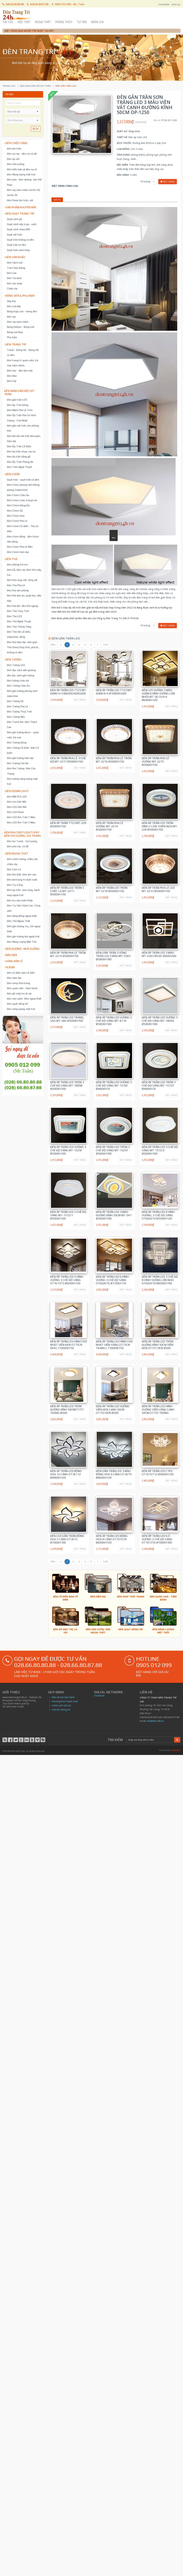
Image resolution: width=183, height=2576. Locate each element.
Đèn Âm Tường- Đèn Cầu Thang (21, 771)
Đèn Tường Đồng (16, 742)
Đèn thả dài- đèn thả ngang (22, 605)
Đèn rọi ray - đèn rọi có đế (22, 153)
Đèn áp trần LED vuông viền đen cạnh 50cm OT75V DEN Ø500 (112, 1409)
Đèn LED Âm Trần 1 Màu (21, 817)
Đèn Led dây (14, 306)
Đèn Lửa (11, 272)
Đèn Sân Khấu (15, 257)
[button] (37, 111)
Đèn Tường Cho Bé (17, 763)
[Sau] (97, 644)
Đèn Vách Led (14, 262)
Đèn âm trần (14, 148)
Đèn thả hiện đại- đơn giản (22, 642)
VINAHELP (176, 1750)
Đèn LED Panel (15, 811)
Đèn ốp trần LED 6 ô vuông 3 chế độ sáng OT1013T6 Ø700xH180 (157, 1539)
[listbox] (23, 120)
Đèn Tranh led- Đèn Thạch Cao (22, 724)
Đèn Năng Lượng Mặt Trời (21, 941)
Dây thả (11, 301)
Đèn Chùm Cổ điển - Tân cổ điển (22, 529)
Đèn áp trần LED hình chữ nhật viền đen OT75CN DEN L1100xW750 (68, 1345)
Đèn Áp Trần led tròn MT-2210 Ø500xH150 (111, 889)
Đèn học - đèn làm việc (20, 370)
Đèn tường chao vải (18, 680)
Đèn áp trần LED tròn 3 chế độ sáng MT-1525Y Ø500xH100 (113, 1150)
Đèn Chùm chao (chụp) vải (22, 500)
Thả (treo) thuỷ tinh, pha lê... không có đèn (23, 650)
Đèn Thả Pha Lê (16, 585)
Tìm (35, 128)
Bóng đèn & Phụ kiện (19, 295)
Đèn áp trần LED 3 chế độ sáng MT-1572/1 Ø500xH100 (68, 1215)
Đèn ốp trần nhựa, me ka (21, 451)
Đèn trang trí (15, 344)
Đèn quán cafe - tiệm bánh (22, 988)
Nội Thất (24, 22)
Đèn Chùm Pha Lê (17, 520)
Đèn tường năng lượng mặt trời (22, 781)
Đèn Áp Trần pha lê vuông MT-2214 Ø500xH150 (109, 826)
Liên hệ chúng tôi (61, 1709)
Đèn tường (13, 659)
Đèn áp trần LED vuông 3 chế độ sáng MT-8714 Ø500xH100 (114, 1021)
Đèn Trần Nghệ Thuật (19, 466)
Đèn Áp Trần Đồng (17, 404)
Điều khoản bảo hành (63, 1697)
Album (10, 967)
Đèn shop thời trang (18, 983)
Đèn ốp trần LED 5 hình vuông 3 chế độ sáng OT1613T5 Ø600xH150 (66, 1280)
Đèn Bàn (12, 375)
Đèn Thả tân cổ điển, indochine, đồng (19, 634)
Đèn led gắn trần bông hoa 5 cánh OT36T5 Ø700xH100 (67, 1539)
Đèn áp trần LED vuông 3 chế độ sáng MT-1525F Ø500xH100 (68, 1150)
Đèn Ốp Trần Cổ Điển (19, 446)
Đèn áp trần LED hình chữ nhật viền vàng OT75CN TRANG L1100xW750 (114, 1345)
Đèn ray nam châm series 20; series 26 (23, 192)
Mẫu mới (11, 955)
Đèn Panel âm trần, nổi (20, 200)
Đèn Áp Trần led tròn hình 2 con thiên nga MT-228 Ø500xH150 (160, 826)
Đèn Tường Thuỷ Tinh (19, 711)
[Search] (150, 1740)
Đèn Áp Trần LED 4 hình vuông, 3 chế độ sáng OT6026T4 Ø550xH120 (158, 1215)
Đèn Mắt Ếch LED (17, 796)
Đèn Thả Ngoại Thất (18, 920)
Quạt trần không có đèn (20, 239)
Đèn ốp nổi (13, 158)
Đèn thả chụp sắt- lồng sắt (22, 579)
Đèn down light (17, 791)
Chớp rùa (12, 288)
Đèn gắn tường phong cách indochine (22, 693)
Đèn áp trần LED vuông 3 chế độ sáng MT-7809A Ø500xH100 (160, 1021)
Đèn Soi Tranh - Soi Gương (22, 841)
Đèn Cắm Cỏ (14, 869)
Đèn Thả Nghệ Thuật (19, 621)
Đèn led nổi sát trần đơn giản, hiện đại (24, 438)
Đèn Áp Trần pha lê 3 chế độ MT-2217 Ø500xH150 (68, 760)
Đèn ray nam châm (17, 321)
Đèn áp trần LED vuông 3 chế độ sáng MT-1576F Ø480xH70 (114, 1085)
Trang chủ (8, 86)
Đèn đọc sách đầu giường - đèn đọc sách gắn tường (22, 673)
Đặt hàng (167, 181)
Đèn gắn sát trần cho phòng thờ (23, 428)
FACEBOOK (163, 4)
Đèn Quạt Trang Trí (19, 213)
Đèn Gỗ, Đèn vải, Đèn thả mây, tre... (24, 572)
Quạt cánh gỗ (14, 219)
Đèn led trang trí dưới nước (22, 879)
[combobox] (19, 111)
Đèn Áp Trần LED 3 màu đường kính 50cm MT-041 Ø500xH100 (114, 1215)
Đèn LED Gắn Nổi (17, 806)
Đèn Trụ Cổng (15, 884)
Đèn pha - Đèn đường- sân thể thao (24, 182)
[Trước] (60, 644)
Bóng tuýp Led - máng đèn (22, 311)
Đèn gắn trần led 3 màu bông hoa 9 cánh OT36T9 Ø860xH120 (114, 1474)
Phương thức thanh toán (65, 1701)
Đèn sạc (11, 316)
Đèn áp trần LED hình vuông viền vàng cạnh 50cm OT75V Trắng (158, 1409)
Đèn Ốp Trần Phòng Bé (20, 461)
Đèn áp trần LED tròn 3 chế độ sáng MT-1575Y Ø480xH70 (159, 1085)
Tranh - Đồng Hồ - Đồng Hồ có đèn (23, 352)
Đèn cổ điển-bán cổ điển (21, 972)
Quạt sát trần (14, 234)
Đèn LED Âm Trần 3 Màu (21, 822)
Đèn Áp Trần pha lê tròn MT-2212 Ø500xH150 (68, 954)
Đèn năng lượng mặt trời (21, 1008)
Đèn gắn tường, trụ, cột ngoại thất (23, 929)
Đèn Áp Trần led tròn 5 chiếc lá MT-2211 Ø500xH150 (67, 891)
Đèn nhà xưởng (15, 163)
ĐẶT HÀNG (80, 699)
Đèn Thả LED (14, 616)
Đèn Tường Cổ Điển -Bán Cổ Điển (23, 750)
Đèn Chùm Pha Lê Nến (20, 546)
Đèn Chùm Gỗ (15, 510)
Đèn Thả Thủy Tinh (18, 610)
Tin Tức (7, 22)
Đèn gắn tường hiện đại (20, 757)
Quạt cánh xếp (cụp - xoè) (21, 224)
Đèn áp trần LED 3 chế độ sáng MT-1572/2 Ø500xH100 (160, 1150)
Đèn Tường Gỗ (15, 701)
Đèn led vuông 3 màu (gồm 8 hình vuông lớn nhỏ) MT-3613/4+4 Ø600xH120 (158, 695)
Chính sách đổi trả (61, 1705)
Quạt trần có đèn (16, 244)
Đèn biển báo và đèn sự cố (22, 169)
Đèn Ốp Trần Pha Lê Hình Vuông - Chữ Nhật (21, 418)
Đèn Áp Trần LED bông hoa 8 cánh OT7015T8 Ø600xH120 (111, 1539)
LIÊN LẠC (176, 4)
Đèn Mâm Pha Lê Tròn (20, 410)
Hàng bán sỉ (13, 961)
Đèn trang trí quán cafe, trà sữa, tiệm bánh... (22, 363)
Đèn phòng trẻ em (17, 564)
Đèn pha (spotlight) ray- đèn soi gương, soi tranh (22, 834)
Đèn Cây (11, 380)
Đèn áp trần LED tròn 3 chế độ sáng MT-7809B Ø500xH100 (67, 1085)
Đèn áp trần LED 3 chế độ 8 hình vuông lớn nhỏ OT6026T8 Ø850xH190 (160, 1280)
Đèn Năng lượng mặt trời (21, 174)
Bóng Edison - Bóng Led (20, 326)
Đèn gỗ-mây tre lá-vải (19, 993)
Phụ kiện (12, 337)
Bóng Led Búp (15, 332)
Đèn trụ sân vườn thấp (20, 900)
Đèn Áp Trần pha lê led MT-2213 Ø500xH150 (158, 889)
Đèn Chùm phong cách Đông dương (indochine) (23, 487)
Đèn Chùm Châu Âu (18, 495)
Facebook (99, 1695)
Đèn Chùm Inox (16, 515)
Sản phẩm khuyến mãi (20, 207)
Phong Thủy (63, 22)
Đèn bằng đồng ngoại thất (22, 915)
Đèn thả (11, 559)
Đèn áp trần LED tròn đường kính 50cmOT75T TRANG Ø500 (67, 1409)
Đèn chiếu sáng (16, 143)
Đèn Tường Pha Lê (17, 706)
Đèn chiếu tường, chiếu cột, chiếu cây (22, 861)
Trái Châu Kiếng (16, 267)
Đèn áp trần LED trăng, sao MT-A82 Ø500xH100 (67, 1019)
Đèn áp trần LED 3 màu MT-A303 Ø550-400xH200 (159, 954)
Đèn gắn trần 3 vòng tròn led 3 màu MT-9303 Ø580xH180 (113, 956)
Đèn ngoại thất (16, 853)
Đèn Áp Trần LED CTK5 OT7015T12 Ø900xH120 (158, 1472)
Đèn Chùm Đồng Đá (18, 505)
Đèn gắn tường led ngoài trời (23, 936)
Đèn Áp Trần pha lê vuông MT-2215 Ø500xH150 (155, 761)
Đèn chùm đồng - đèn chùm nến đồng (23, 539)
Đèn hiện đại (14, 977)
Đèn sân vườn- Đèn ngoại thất (24, 998)
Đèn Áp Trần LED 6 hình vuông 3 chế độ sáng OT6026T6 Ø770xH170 (112, 1280)
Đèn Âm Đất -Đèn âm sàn (21, 874)
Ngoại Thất (43, 22)
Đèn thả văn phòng (18, 590)
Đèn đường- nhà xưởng (22, 948)
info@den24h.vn (155, 1720)
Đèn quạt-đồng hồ (17, 1003)
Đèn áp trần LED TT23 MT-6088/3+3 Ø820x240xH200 (68, 692)
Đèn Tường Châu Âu (18, 685)
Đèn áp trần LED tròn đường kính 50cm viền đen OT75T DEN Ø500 (157, 1345)
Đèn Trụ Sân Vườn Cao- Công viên (23, 908)
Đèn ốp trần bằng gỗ (18, 456)
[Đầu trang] (53, 644)
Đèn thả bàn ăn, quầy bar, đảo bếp (24, 598)
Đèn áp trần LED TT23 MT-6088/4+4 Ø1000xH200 (114, 692)
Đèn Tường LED (16, 664)
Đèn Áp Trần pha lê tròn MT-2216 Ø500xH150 (114, 760)
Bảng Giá (97, 22)
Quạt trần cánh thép (18, 250)
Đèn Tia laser (14, 278)
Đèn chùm (12, 474)
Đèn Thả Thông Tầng (19, 626)
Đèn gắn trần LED (17, 399)
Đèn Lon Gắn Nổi (16, 801)
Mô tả (57, 199)
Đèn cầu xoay (14, 283)
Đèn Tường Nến (16, 716)
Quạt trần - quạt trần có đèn (23, 479)
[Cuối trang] (105, 644)
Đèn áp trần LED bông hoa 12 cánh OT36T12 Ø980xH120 (66, 1474)
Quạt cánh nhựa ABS (18, 229)
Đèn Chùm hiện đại (18, 551)
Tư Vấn (82, 22)
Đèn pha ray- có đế (17, 846)
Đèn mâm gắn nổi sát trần (35, 86)
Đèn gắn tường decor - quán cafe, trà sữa (23, 735)
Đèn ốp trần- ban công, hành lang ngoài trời (23, 892)
